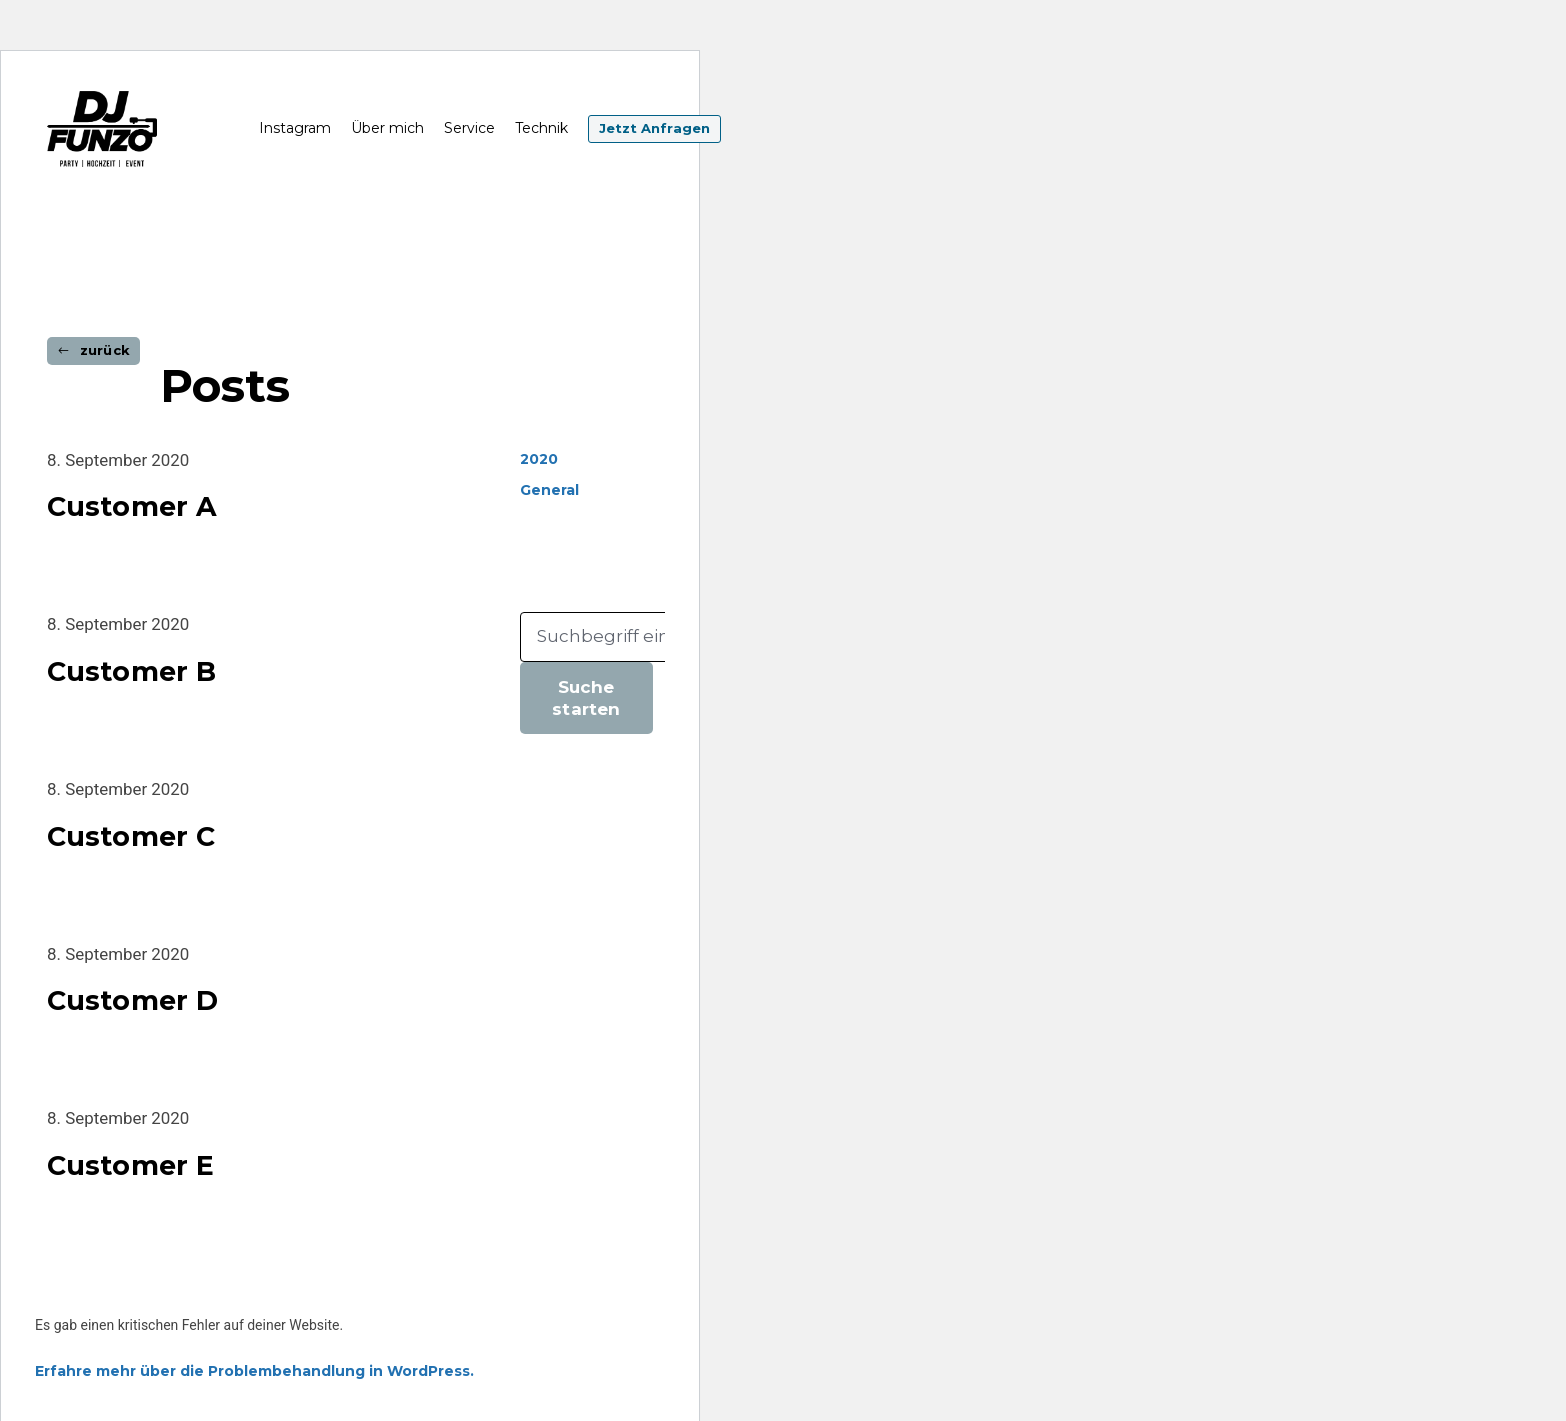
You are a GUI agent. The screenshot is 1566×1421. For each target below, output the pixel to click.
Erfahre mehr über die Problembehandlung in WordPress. (254, 1372)
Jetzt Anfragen (654, 130)
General (549, 491)
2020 (539, 459)
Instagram (295, 129)
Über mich (387, 129)
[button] (93, 351)
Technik (541, 129)
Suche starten (586, 698)
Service (469, 129)
